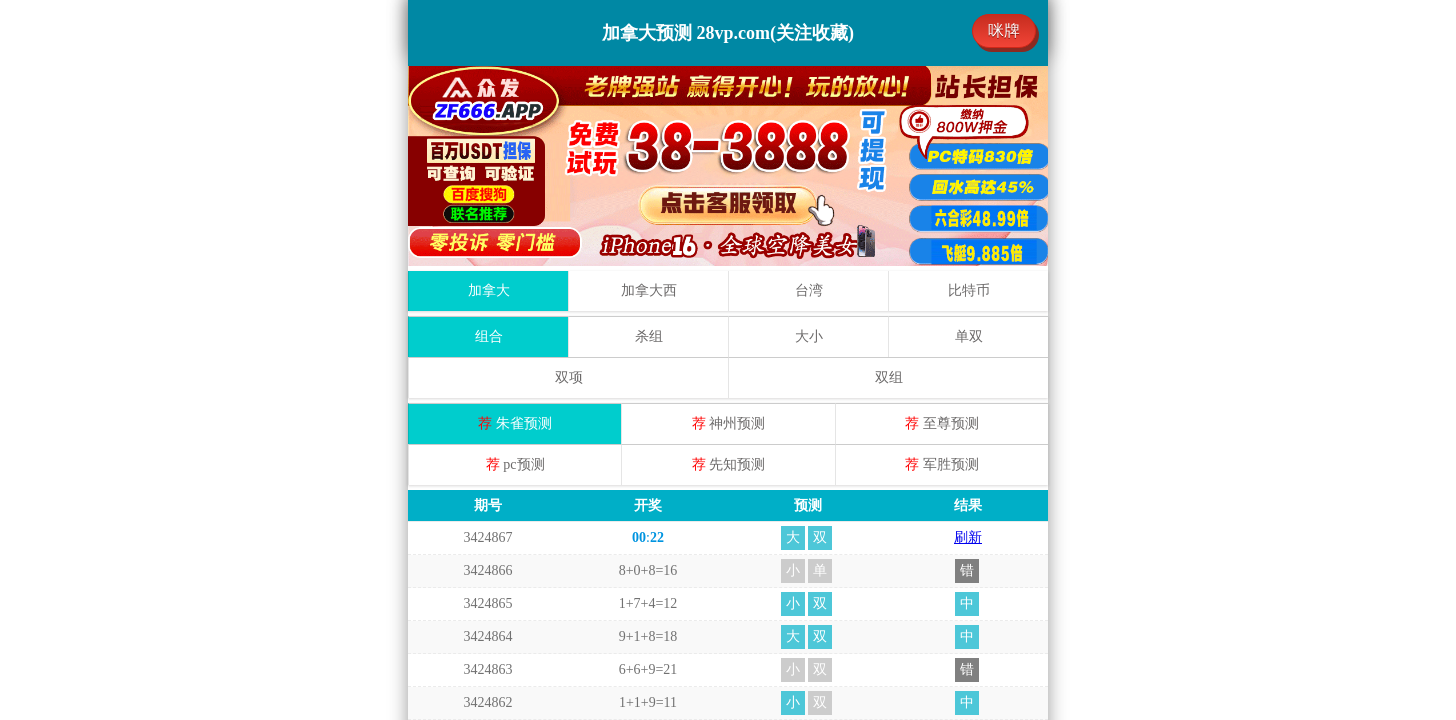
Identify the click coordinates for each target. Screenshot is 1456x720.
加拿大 (489, 90)
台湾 (809, 90)
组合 (489, 136)
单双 (969, 136)
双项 (569, 177)
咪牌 (1004, 30)
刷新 (968, 337)
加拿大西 (649, 90)
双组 (889, 177)
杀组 (649, 136)
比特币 (969, 90)
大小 (809, 136)
